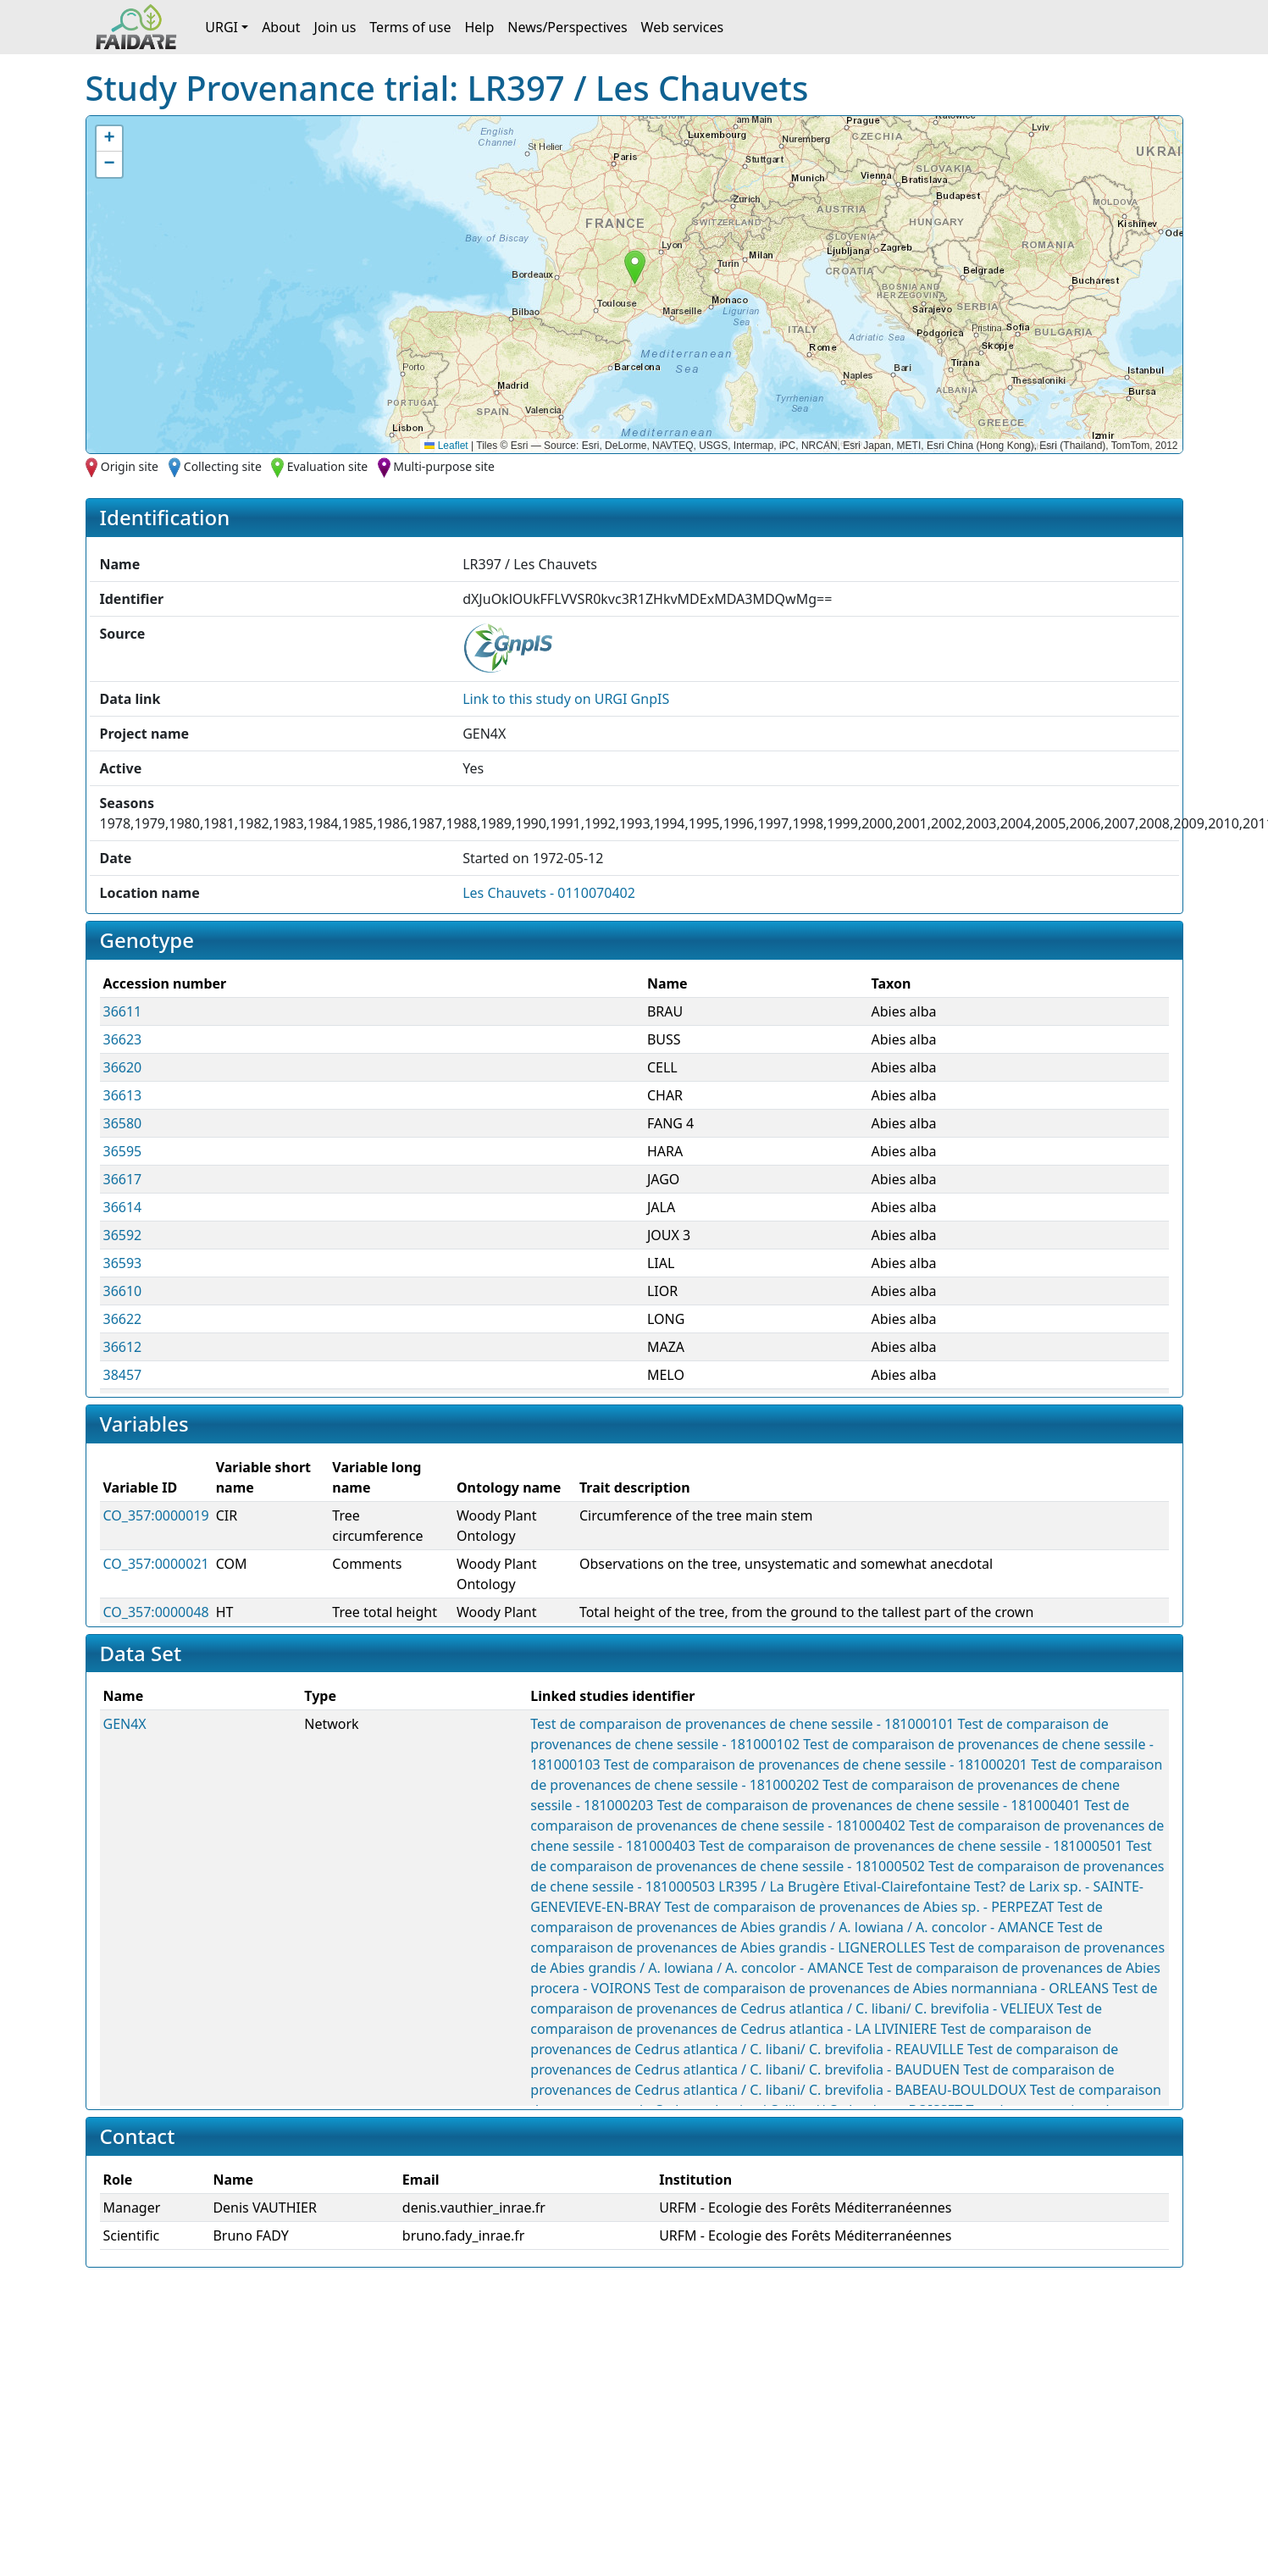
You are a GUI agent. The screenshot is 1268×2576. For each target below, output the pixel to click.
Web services (682, 27)
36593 (122, 1263)
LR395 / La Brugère (778, 1886)
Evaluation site (327, 466)
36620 (122, 1067)
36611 (122, 1011)
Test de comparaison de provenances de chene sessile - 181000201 (815, 1764)
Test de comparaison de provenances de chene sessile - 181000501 (910, 1845)
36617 (122, 1179)
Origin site (129, 466)
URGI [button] (221, 27)
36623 (122, 1039)
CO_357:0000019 (156, 1515)
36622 (122, 1319)
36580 (122, 1123)
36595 (122, 1151)
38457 (122, 1375)
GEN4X (125, 1724)
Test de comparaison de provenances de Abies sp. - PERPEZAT (860, 1906)
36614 (122, 1207)
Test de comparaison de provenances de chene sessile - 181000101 (742, 1724)
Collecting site (223, 466)
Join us (335, 27)
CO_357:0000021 (156, 1563)
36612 (122, 1347)
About (281, 27)
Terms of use (410, 27)
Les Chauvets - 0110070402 (548, 893)
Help (479, 27)
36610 (122, 1291)
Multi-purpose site (444, 466)
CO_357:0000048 (156, 1612)
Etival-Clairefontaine (907, 1886)
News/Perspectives (567, 27)
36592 (122, 1235)
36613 (122, 1095)
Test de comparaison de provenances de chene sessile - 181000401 (869, 1805)
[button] (634, 267)
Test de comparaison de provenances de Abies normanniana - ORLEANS (882, 1988)
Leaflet (446, 445)
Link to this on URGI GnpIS (565, 699)
